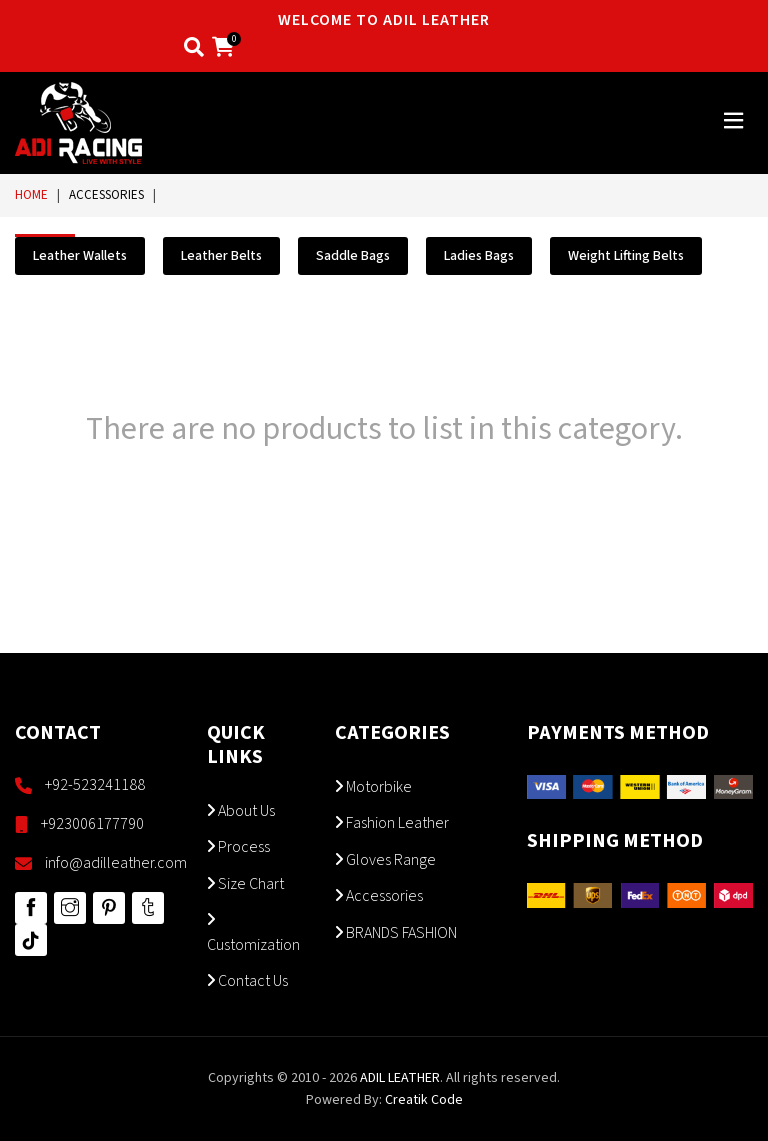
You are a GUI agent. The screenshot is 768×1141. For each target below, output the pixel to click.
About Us (241, 811)
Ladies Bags (479, 256)
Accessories (106, 195)
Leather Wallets (80, 256)
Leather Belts (221, 256)
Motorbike (373, 787)
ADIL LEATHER (400, 1078)
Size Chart (245, 884)
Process (238, 847)
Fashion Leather (392, 823)
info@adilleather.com (116, 863)
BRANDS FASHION (396, 933)
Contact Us (247, 981)
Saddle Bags (353, 256)
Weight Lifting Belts (626, 256)
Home (31, 195)
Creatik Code (424, 1100)
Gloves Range (385, 860)
